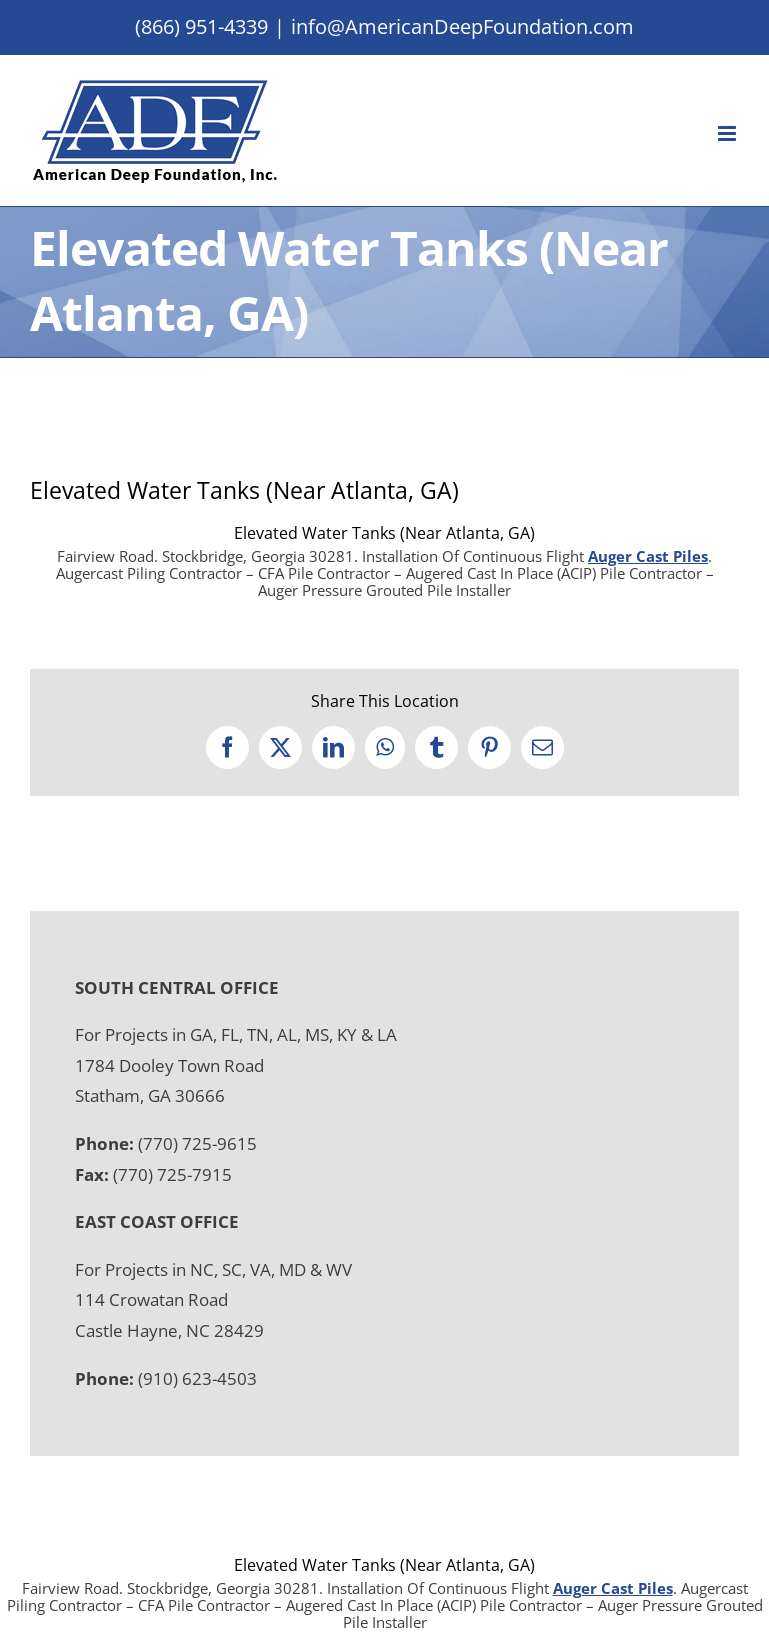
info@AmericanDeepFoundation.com (462, 26)
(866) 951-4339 (201, 26)
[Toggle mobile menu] (728, 133)
